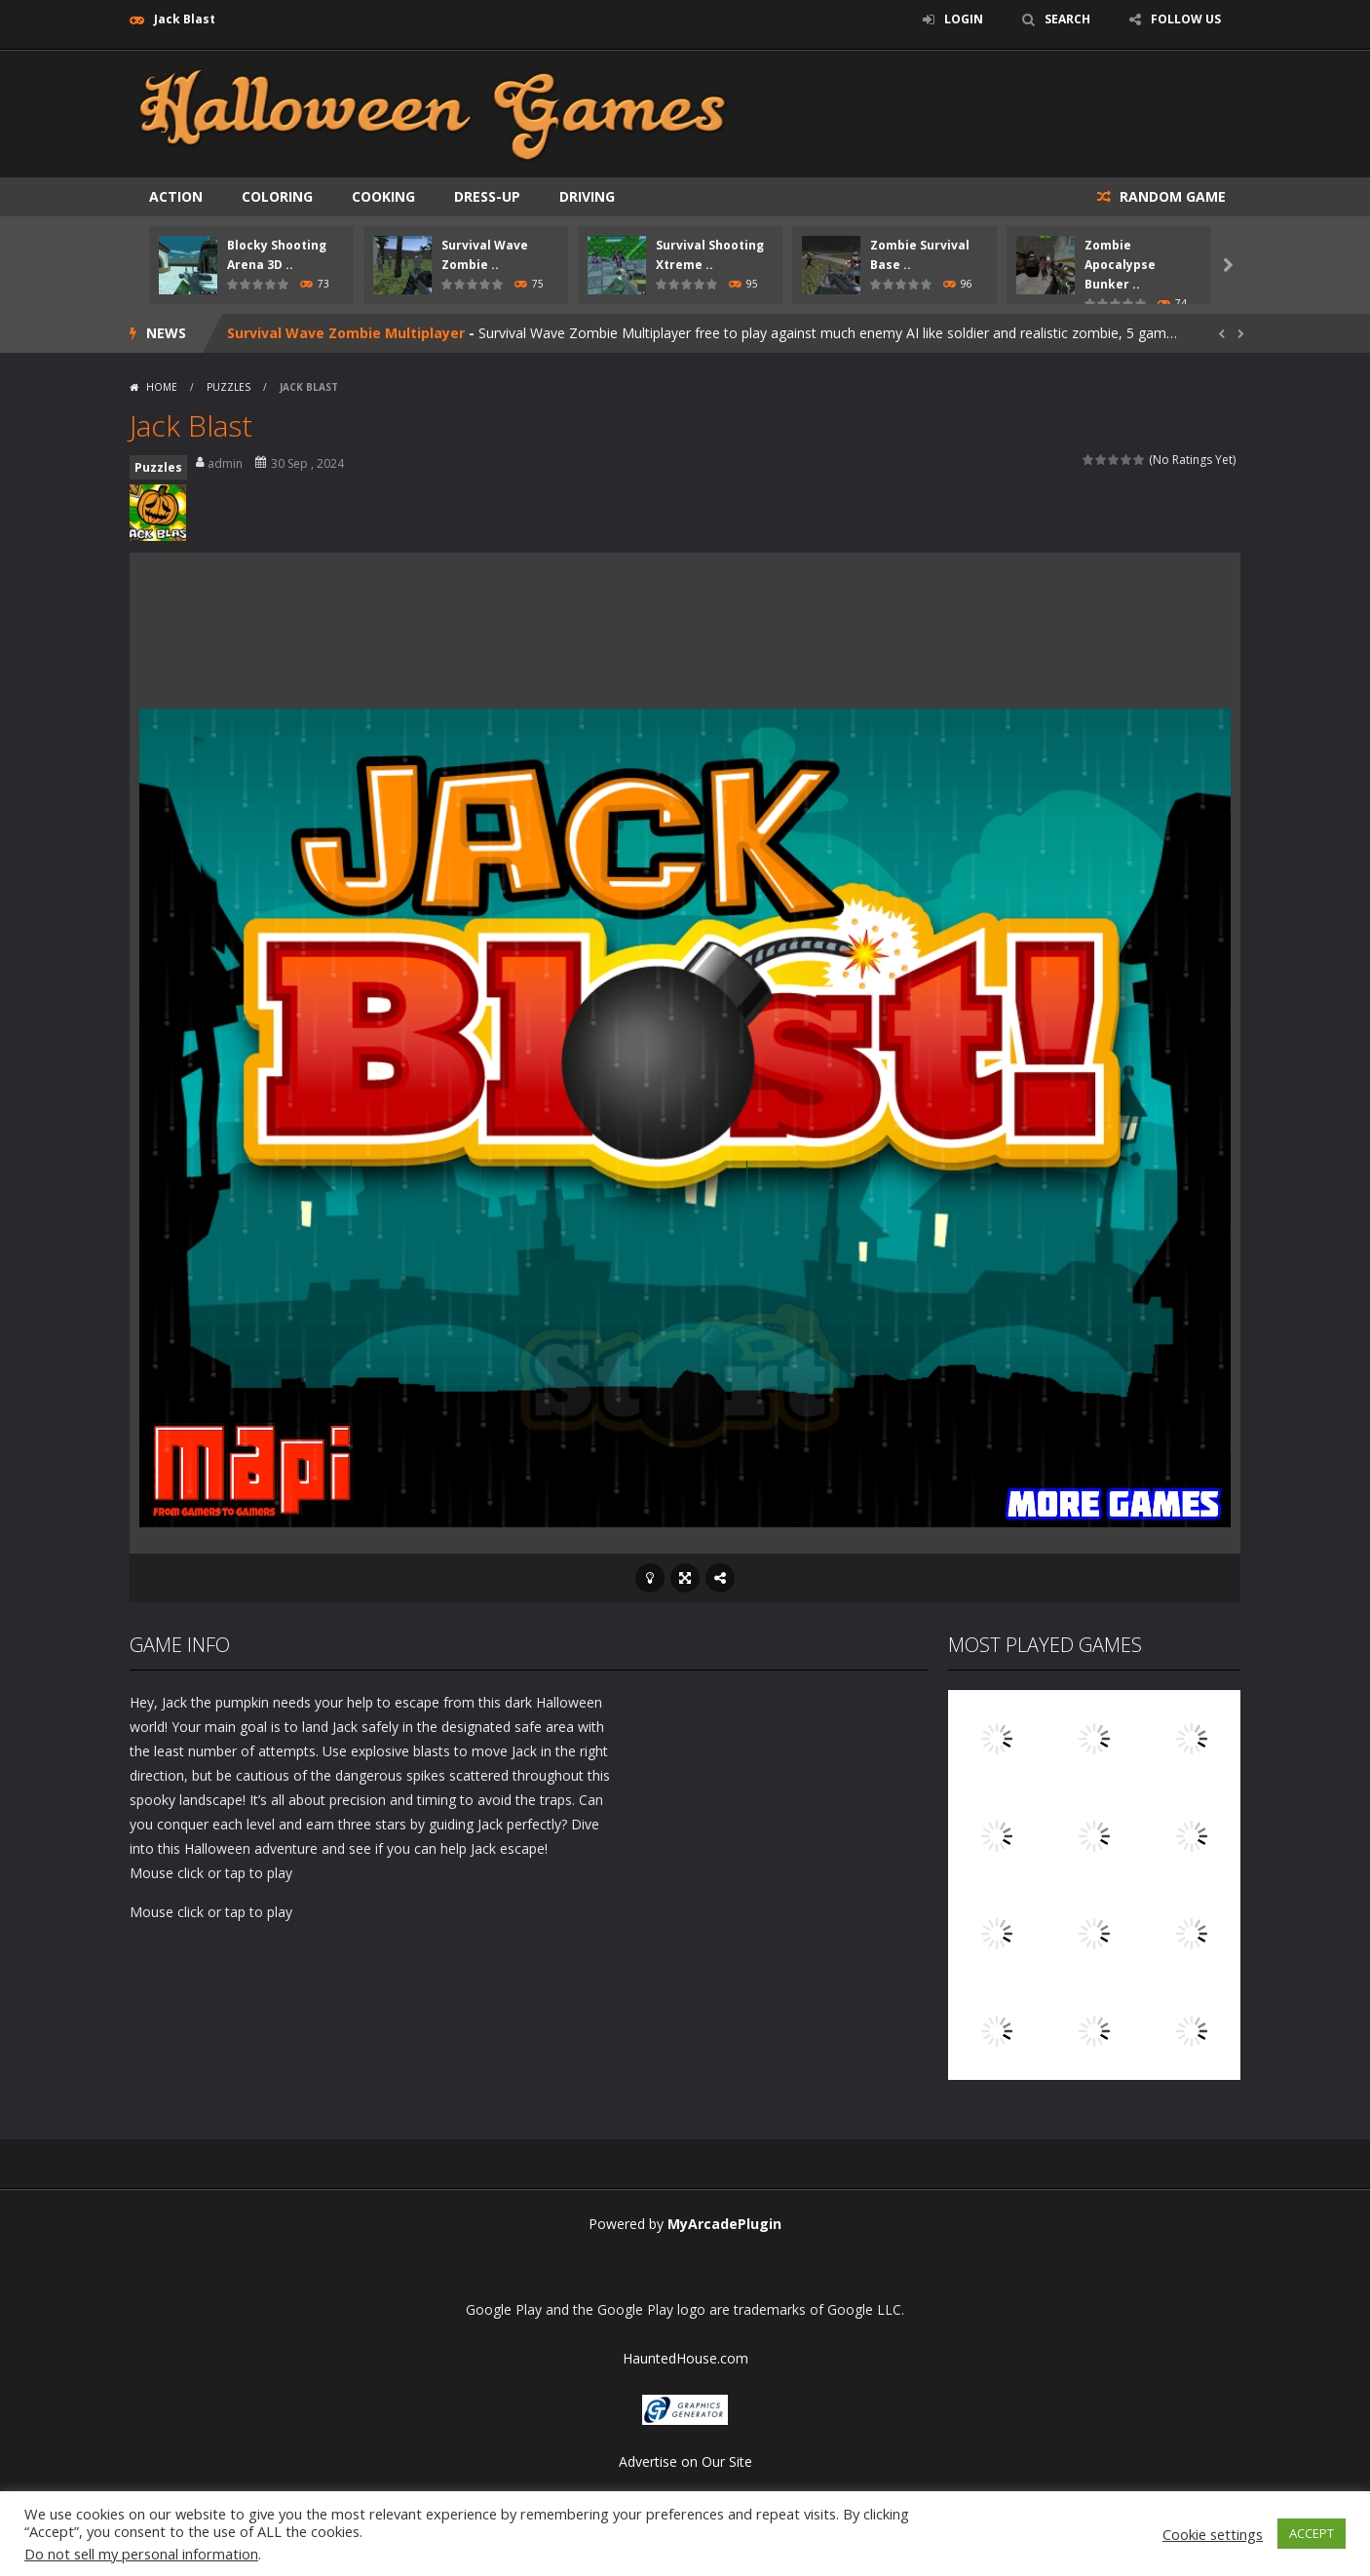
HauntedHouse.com (685, 2358)
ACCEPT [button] (1311, 2533)
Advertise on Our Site (685, 2461)
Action (176, 196)
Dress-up (487, 196)
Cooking (383, 196)
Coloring (277, 196)
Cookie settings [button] (1212, 2534)
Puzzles (228, 387)
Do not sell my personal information (141, 2553)
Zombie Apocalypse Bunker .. (1120, 264)
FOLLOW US (1186, 19)
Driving (587, 196)
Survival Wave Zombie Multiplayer (346, 333)
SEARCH (1067, 19)
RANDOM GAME (1171, 196)
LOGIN (963, 19)
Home (161, 387)
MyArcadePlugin (724, 2223)
